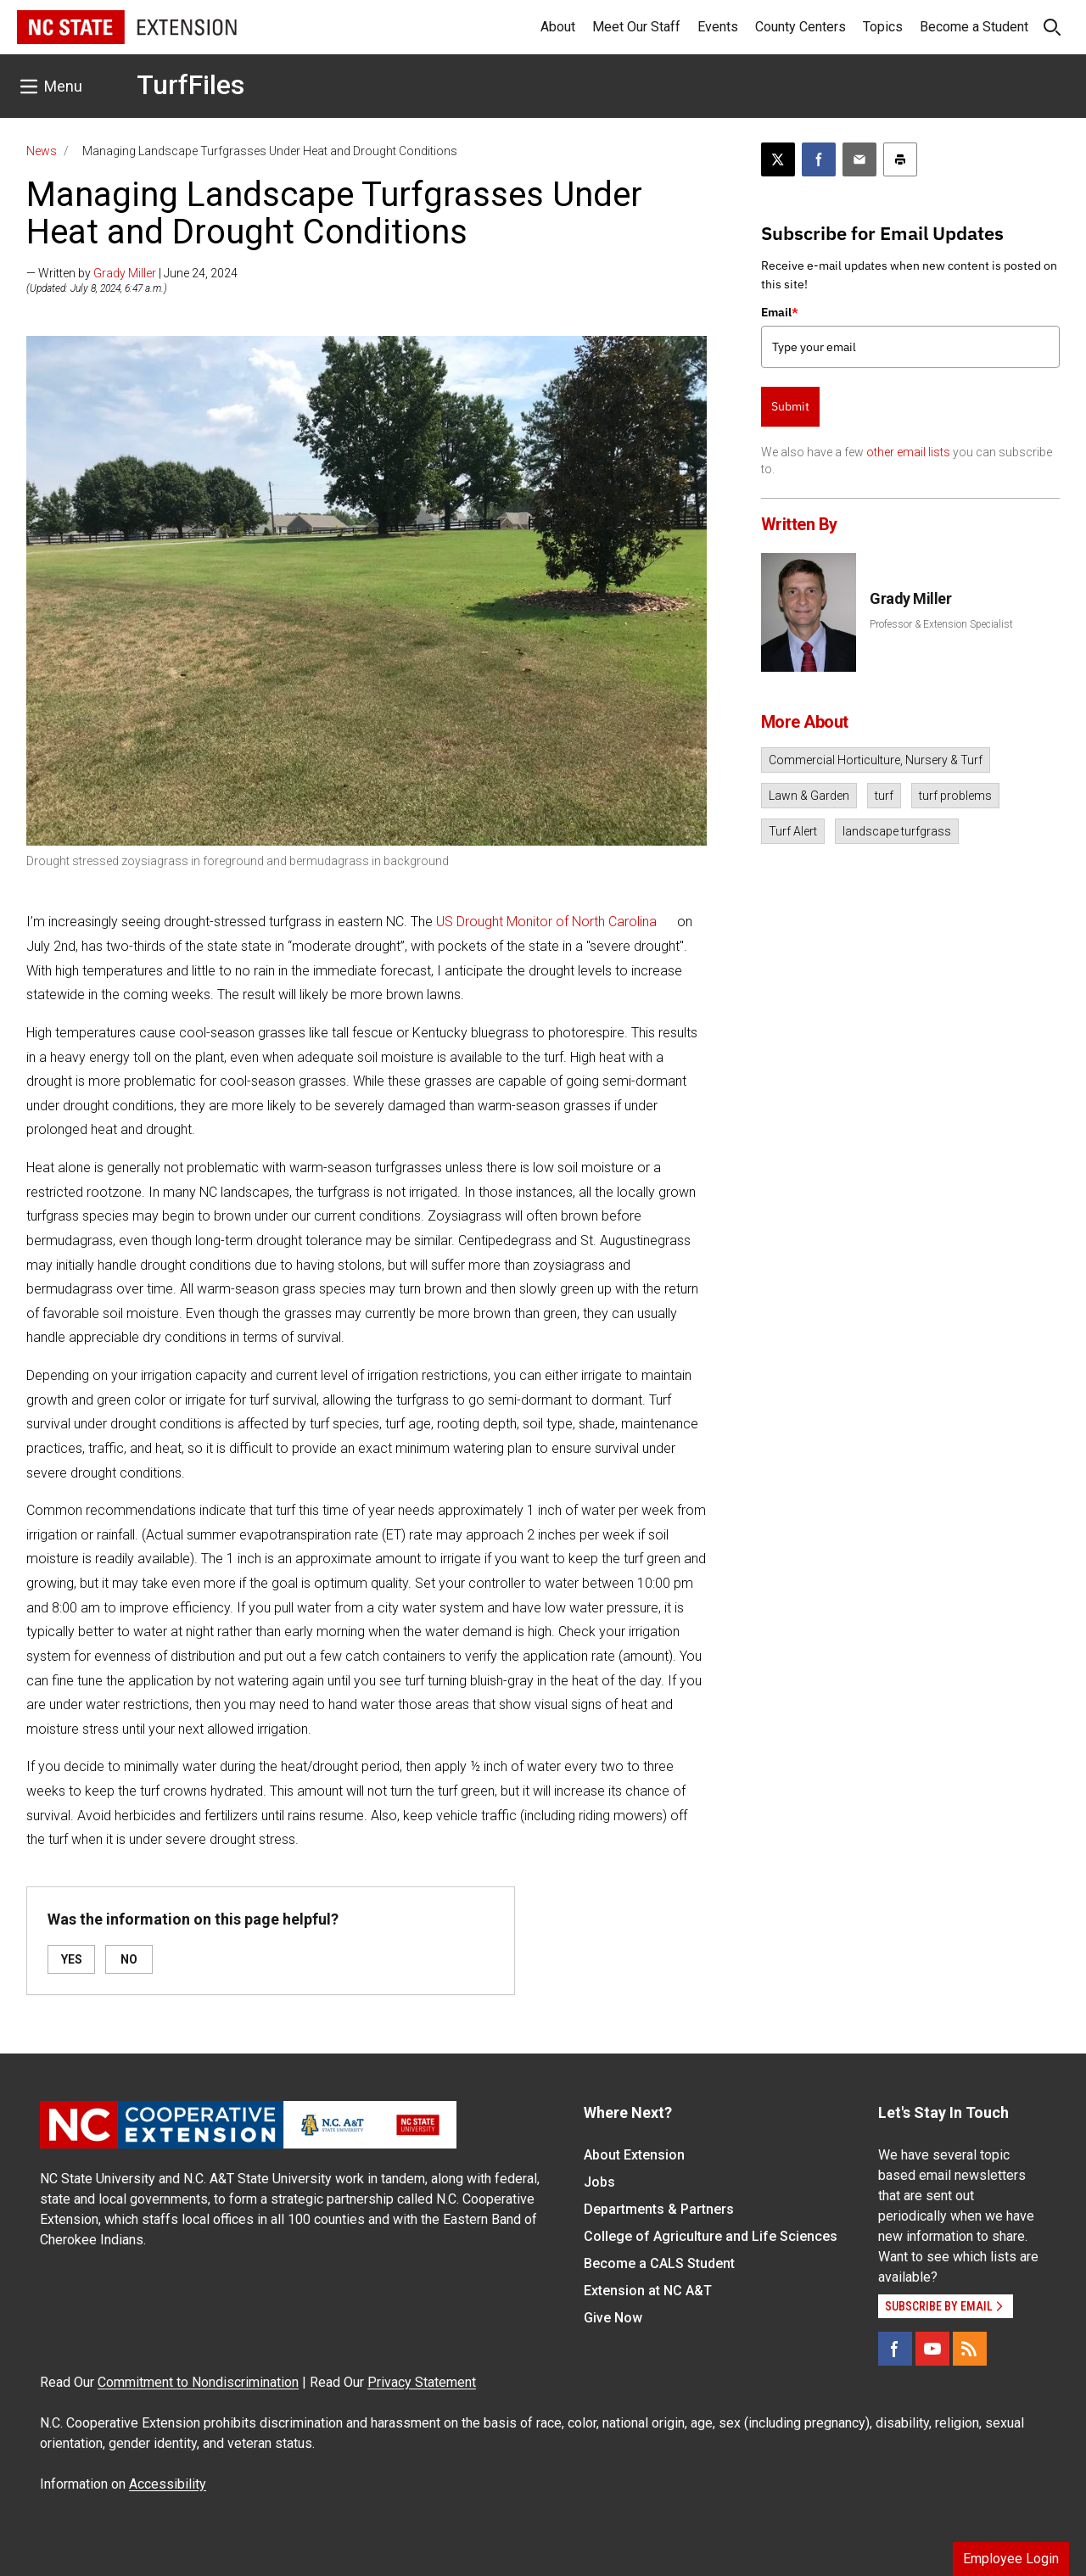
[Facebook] (895, 2349)
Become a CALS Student (659, 2263)
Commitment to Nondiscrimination (198, 2382)
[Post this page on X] (778, 159)
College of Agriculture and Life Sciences (710, 2236)
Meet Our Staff (636, 27)
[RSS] (970, 2349)
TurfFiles (190, 85)
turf (884, 795)
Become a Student (974, 27)
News (41, 151)
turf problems (955, 795)
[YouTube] (932, 2349)
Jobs (599, 2182)
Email (779, 312)
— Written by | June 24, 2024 (132, 273)
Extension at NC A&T (648, 2291)
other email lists (908, 452)
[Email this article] (859, 159)
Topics (883, 27)
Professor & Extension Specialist (941, 624)
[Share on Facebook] (819, 159)
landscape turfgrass (896, 831)
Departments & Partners (659, 2209)
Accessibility (167, 2484)
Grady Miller (124, 273)
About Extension (634, 2155)
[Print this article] (900, 159)
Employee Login (1011, 2559)
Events (717, 27)
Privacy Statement (421, 2382)
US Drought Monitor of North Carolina (546, 922)
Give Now (613, 2318)
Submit (790, 406)
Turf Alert (793, 831)
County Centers (800, 27)
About (557, 27)
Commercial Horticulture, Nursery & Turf (875, 760)
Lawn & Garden (809, 795)
